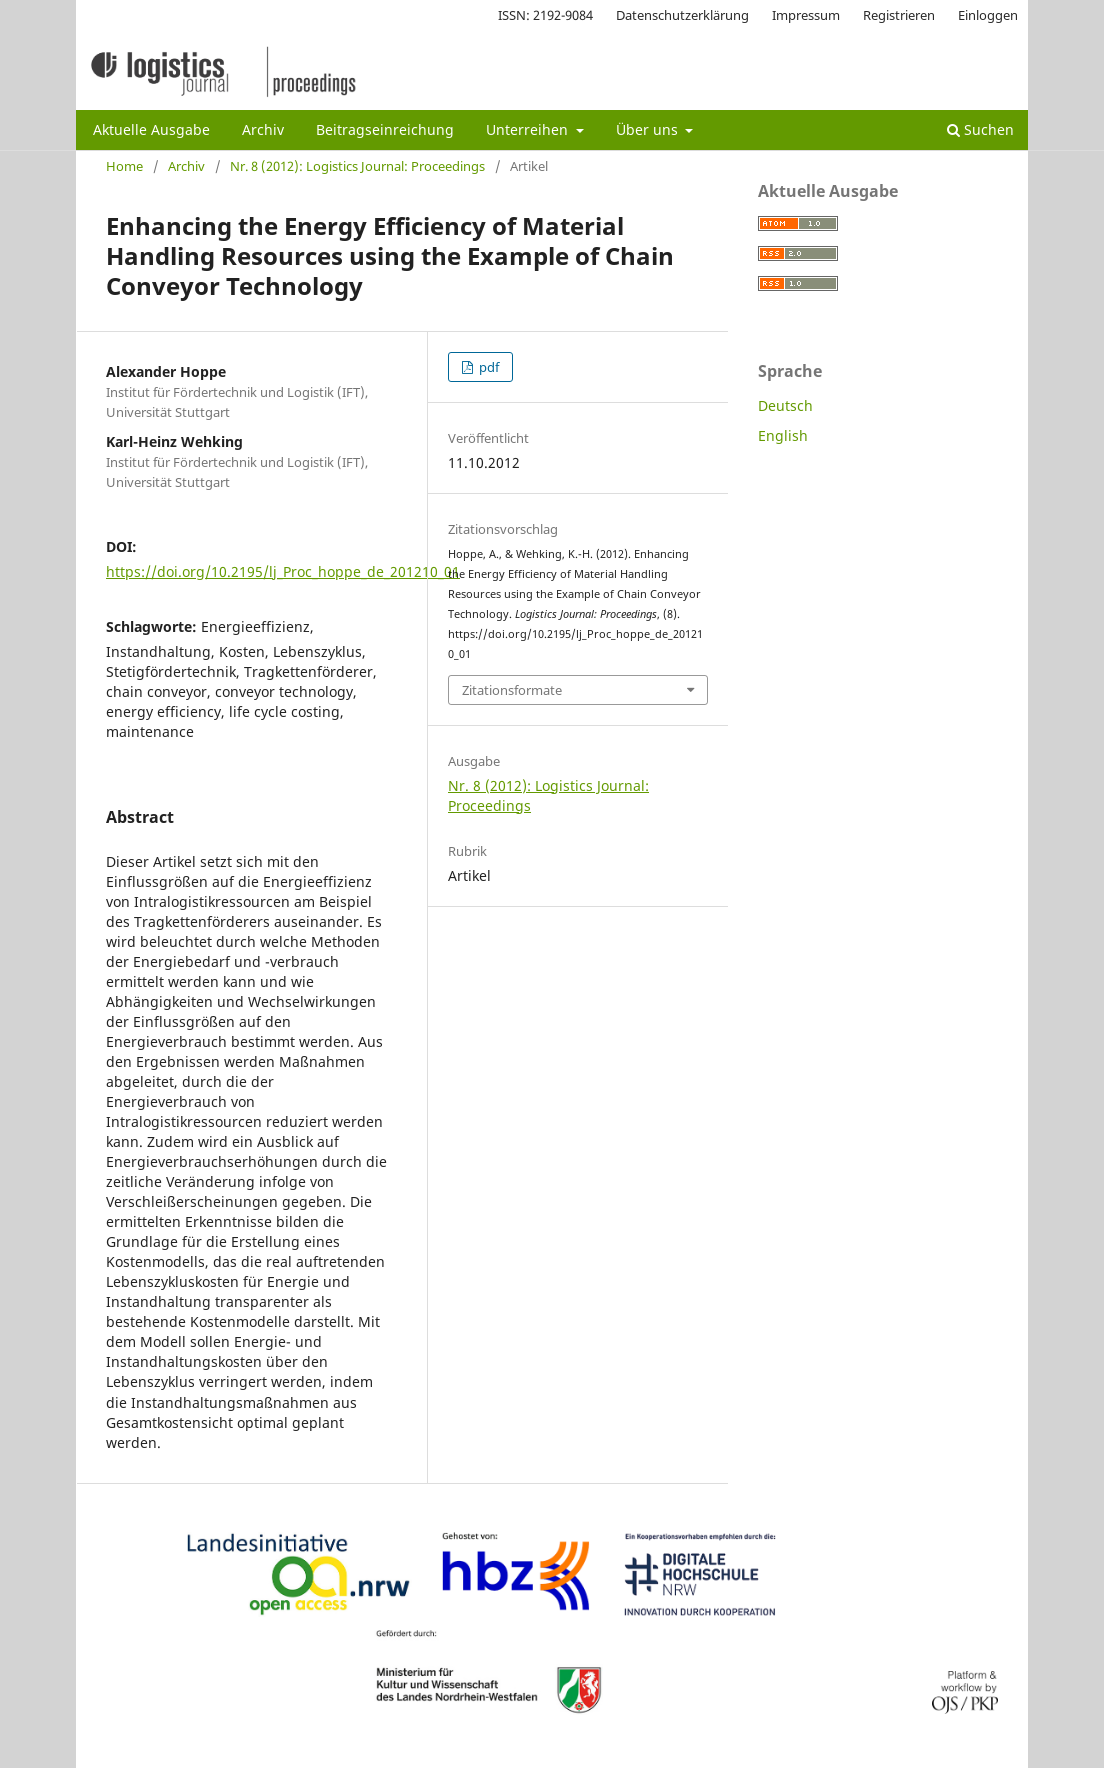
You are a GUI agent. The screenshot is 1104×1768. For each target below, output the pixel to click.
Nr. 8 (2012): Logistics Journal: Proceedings (357, 166)
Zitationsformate (512, 690)
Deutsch (785, 405)
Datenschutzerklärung (682, 15)
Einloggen (988, 15)
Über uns (649, 129)
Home (124, 166)
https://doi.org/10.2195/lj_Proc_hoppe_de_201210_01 (283, 571)
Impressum (806, 15)
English (783, 435)
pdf (487, 367)
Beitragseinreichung (385, 129)
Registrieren (899, 15)
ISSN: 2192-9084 (545, 15)
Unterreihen (529, 129)
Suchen (980, 129)
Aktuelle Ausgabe (151, 129)
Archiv (263, 129)
